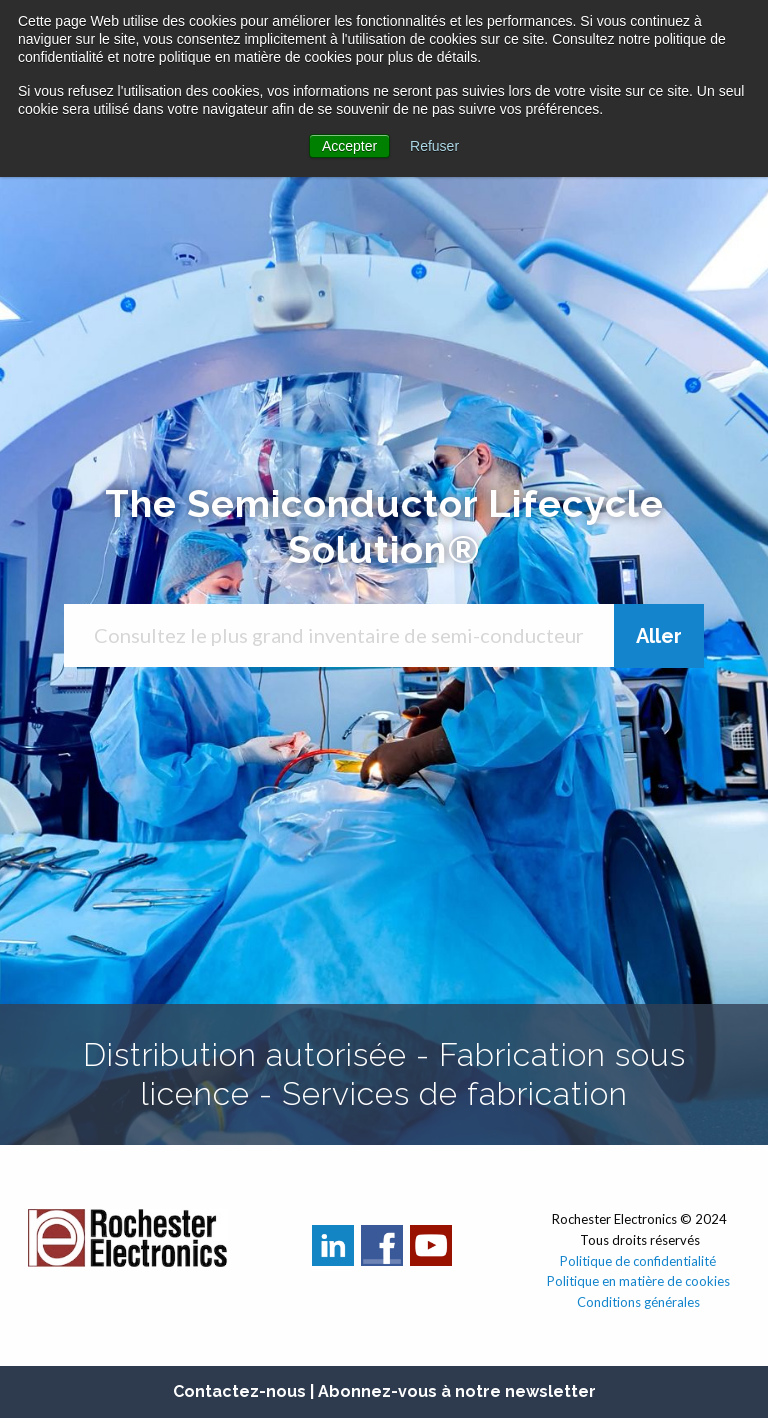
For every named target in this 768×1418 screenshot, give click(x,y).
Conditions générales (640, 1302)
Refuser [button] (434, 146)
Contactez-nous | (245, 1391)
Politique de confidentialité (638, 1261)
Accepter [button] (349, 146)
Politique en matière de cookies (640, 1281)
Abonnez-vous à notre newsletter (457, 1391)
